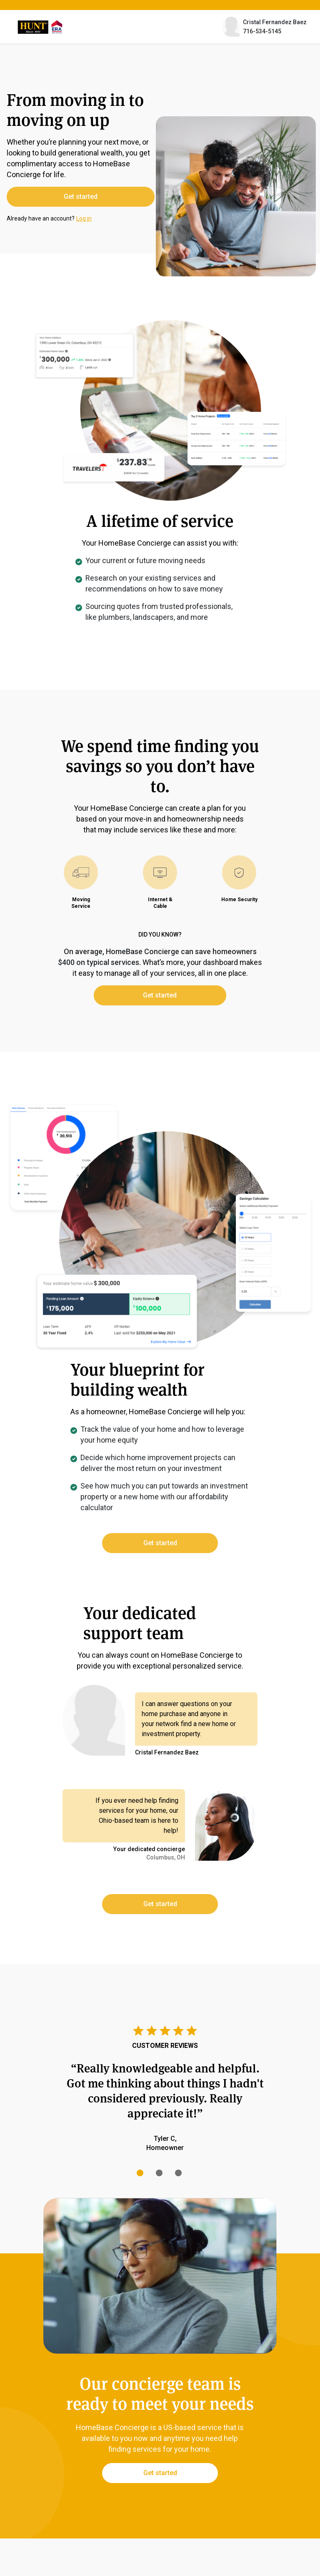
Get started (65, 196)
